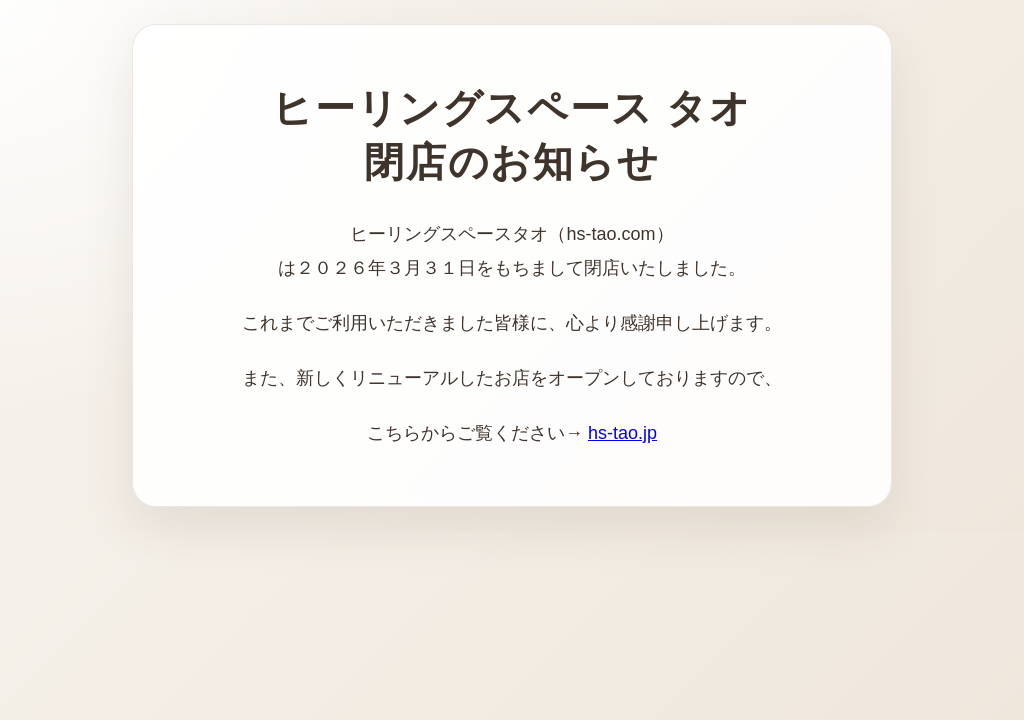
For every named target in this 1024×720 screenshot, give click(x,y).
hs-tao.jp (622, 433)
